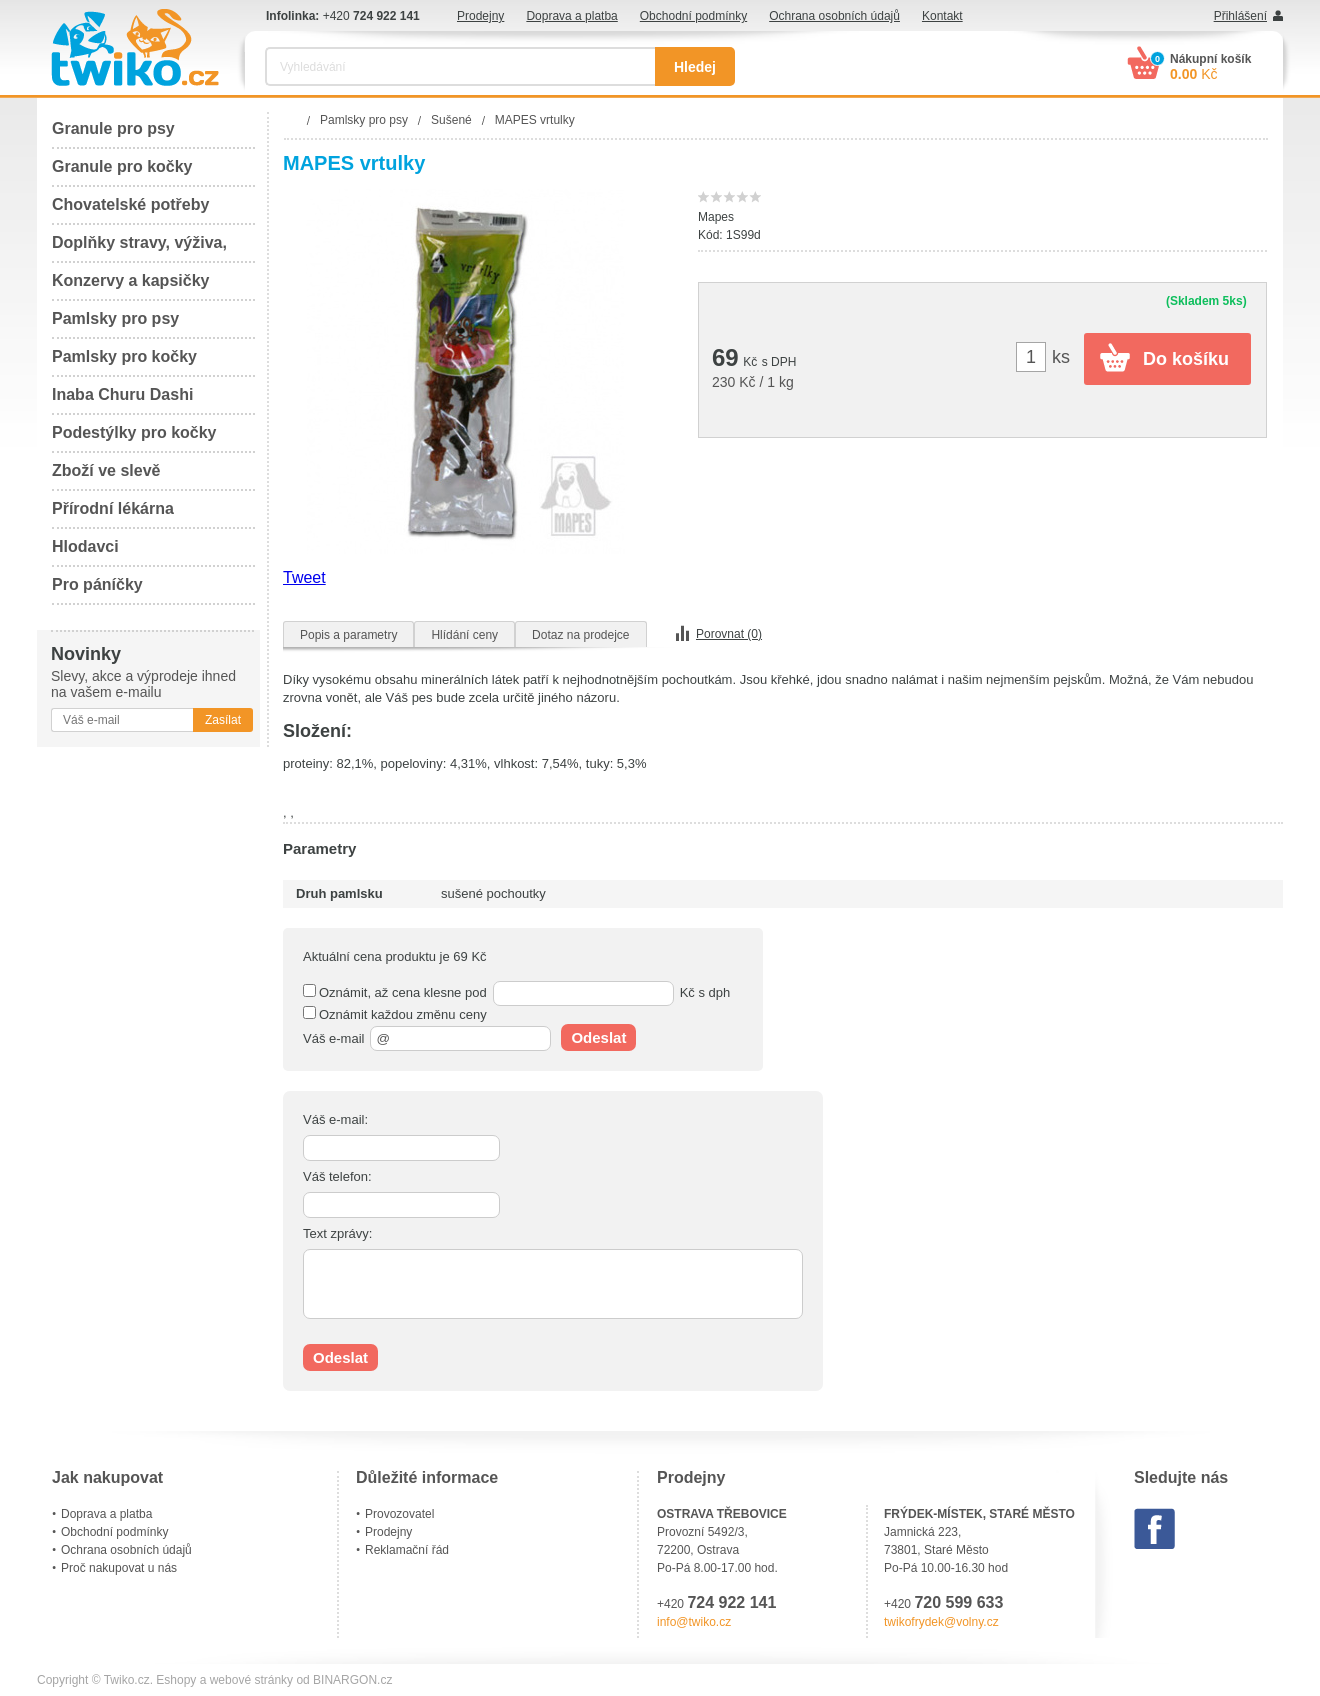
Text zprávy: (337, 1233)
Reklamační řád (407, 1550)
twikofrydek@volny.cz (941, 1622)
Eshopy (176, 1680)
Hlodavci (85, 546)
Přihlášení (1240, 16)
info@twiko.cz (694, 1622)
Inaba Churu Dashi (122, 394)
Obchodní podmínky (693, 16)
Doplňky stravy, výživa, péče (139, 248)
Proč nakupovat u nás (119, 1568)
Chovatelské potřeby (130, 204)
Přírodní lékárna (113, 508)
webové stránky (251, 1680)
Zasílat (223, 720)
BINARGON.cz (352, 1680)
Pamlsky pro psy (115, 318)
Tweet (304, 577)
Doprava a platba (571, 16)
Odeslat (598, 1037)
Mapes (716, 217)
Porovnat (729, 634)
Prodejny (480, 16)
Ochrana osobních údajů (834, 16)
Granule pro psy (113, 128)
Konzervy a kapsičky (130, 280)
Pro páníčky (97, 584)
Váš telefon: (337, 1176)
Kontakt (942, 16)
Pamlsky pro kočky (124, 356)
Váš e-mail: (335, 1119)
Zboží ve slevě (106, 470)
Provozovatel (399, 1514)
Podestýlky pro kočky (134, 432)
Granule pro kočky (122, 166)
